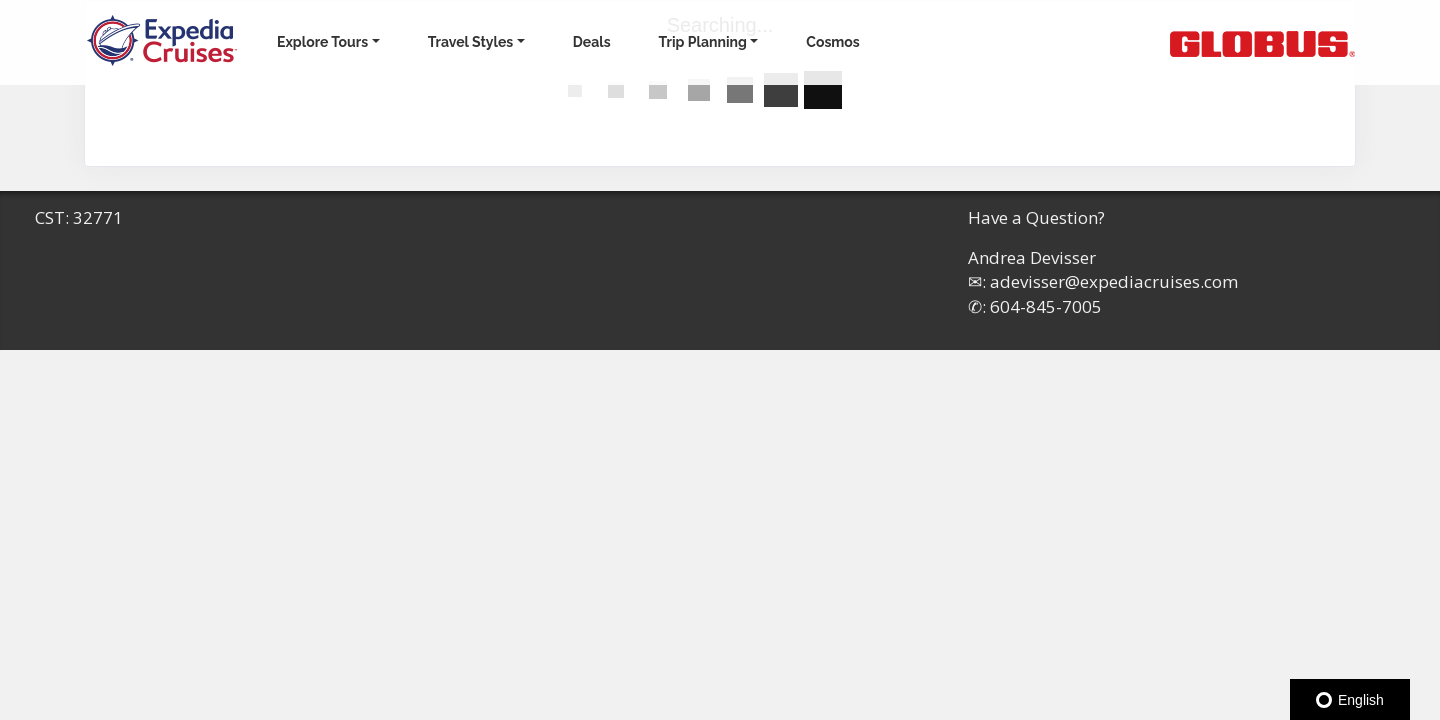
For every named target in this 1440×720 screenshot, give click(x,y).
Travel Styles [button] (471, 42)
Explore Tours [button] (322, 42)
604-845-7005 (1046, 306)
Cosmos (832, 42)
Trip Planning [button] (703, 42)
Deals (592, 42)
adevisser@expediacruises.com (1114, 281)
